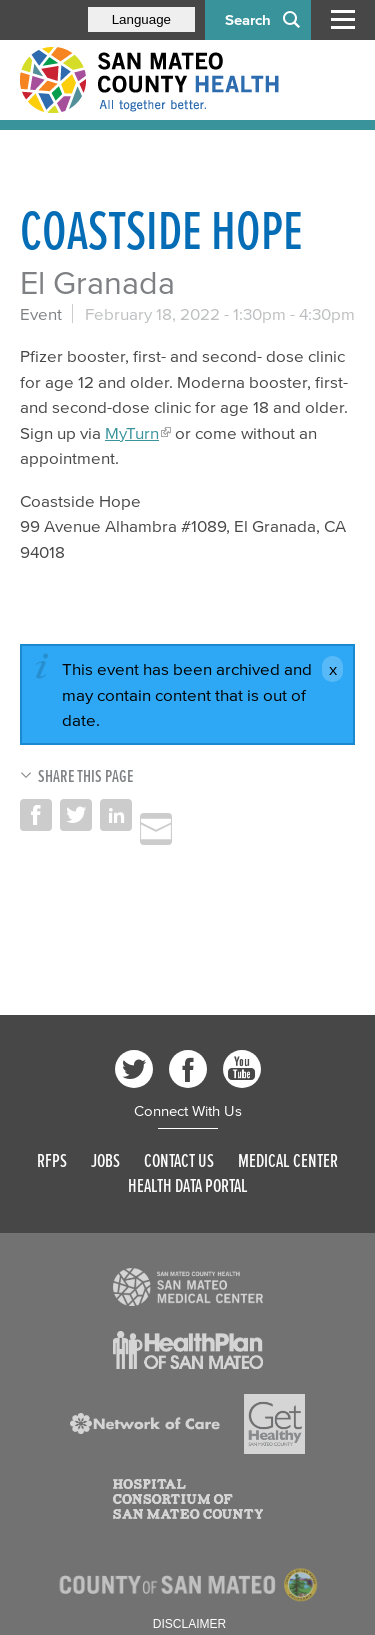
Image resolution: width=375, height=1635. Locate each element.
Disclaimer (189, 1624)
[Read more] (188, 1287)
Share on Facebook (36, 815)
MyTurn (132, 432)
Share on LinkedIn (116, 815)
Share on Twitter (76, 815)
